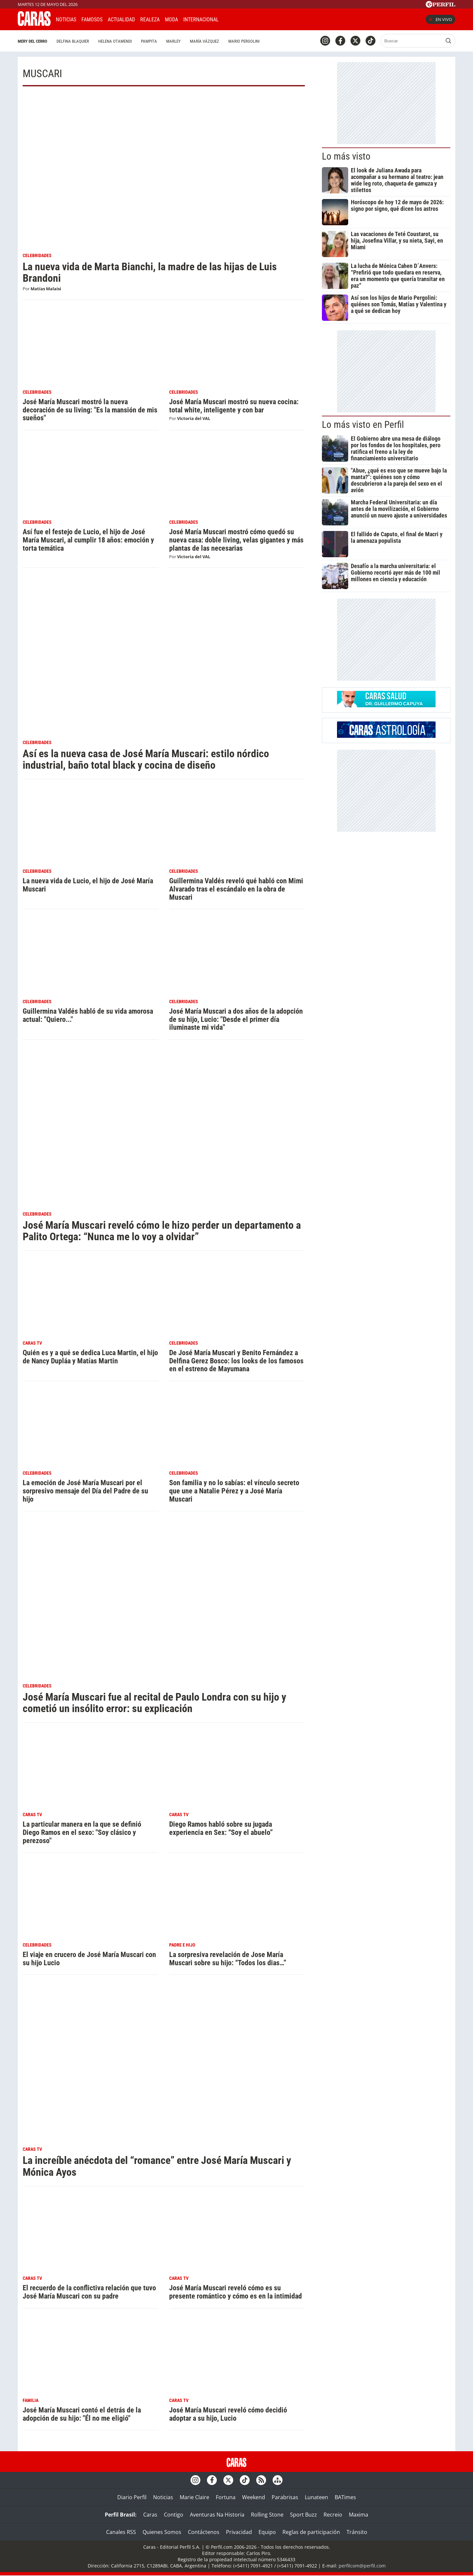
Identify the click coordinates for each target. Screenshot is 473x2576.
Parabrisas (285, 2497)
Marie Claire (194, 2497)
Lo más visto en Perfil (363, 424)
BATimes (345, 2497)
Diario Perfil (131, 2497)
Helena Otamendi (115, 41)
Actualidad (121, 19)
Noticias (66, 19)
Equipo (267, 2532)
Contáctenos (203, 2532)
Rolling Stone (267, 2514)
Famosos (91, 19)
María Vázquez (204, 41)
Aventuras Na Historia (217, 2514)
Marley (173, 41)
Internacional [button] (201, 19)
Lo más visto (346, 156)
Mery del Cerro (32, 41)
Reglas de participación (311, 2532)
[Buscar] (412, 40)
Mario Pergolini (243, 41)
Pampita (149, 41)
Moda (171, 19)
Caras (150, 2514)
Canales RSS (121, 2532)
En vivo (440, 19)
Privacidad (239, 2532)
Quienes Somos (162, 2532)
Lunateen (316, 2497)
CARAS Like (242, 18)
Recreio (333, 2514)
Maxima (358, 2514)
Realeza (150, 19)
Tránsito (357, 2532)
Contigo (173, 2514)
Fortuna (226, 2497)
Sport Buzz (303, 2514)
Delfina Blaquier (72, 41)
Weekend (253, 2497)
